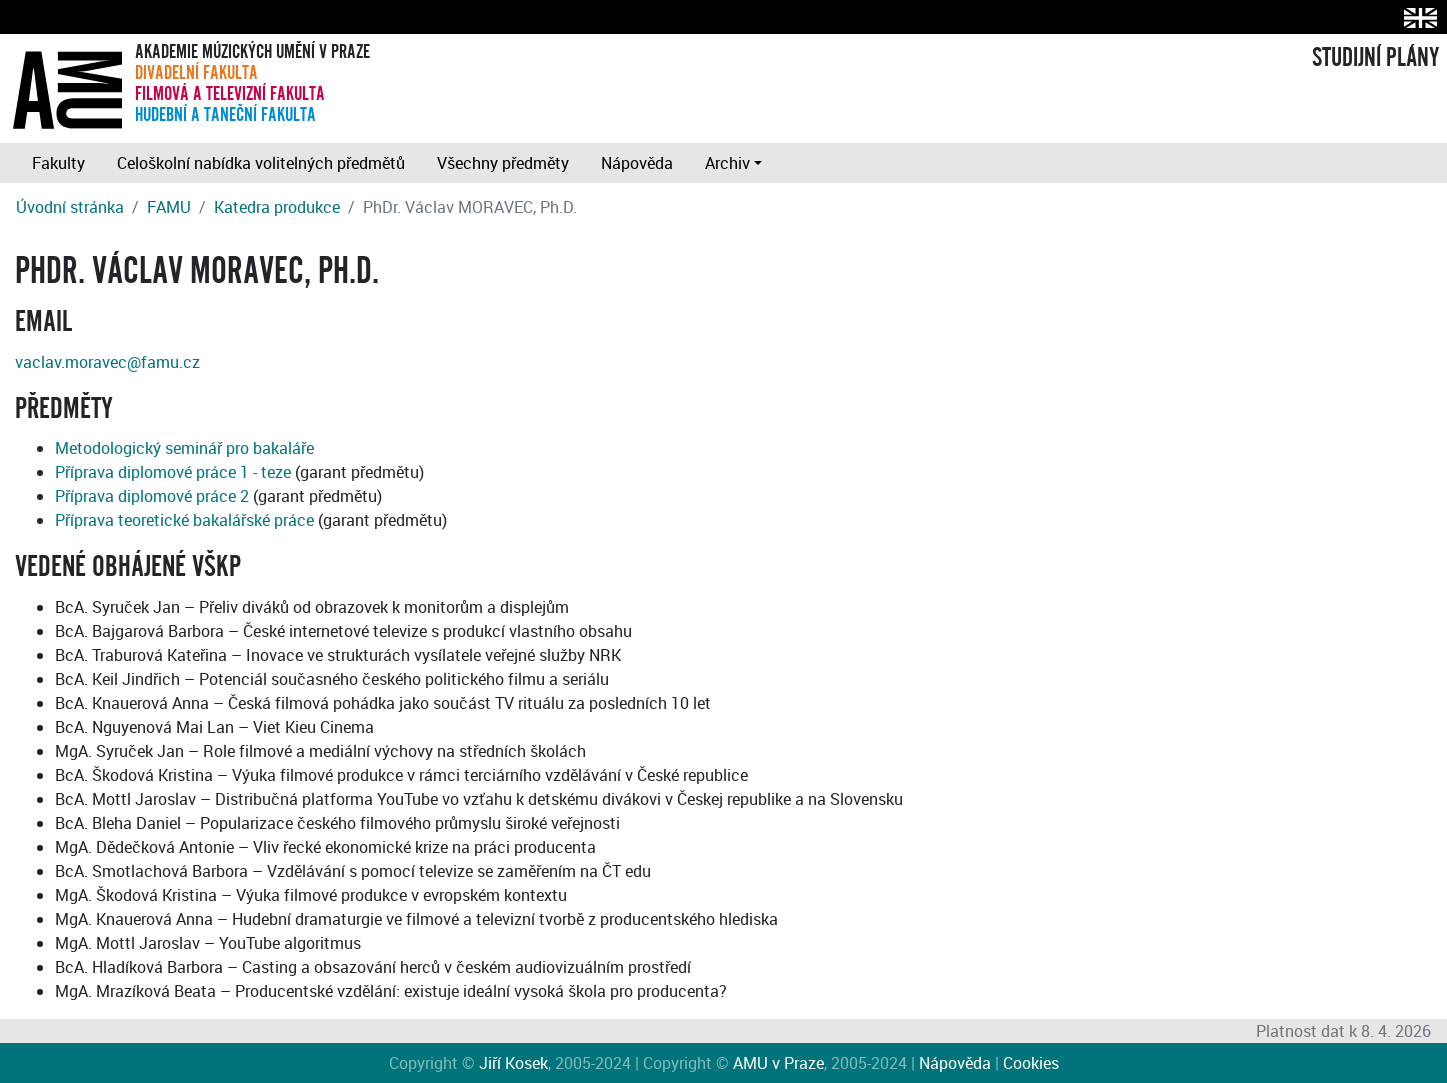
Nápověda (637, 163)
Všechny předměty (503, 163)
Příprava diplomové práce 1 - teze (173, 472)
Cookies (1031, 1063)
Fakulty (58, 163)
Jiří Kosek (513, 1063)
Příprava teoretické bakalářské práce (184, 520)
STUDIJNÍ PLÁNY (1375, 58)
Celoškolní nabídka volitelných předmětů (261, 163)
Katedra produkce (277, 207)
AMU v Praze (778, 1063)
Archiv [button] (727, 163)
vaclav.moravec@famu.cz (107, 362)
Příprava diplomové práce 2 (152, 496)
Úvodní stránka (70, 207)
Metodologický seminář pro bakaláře (184, 448)
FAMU (169, 207)
